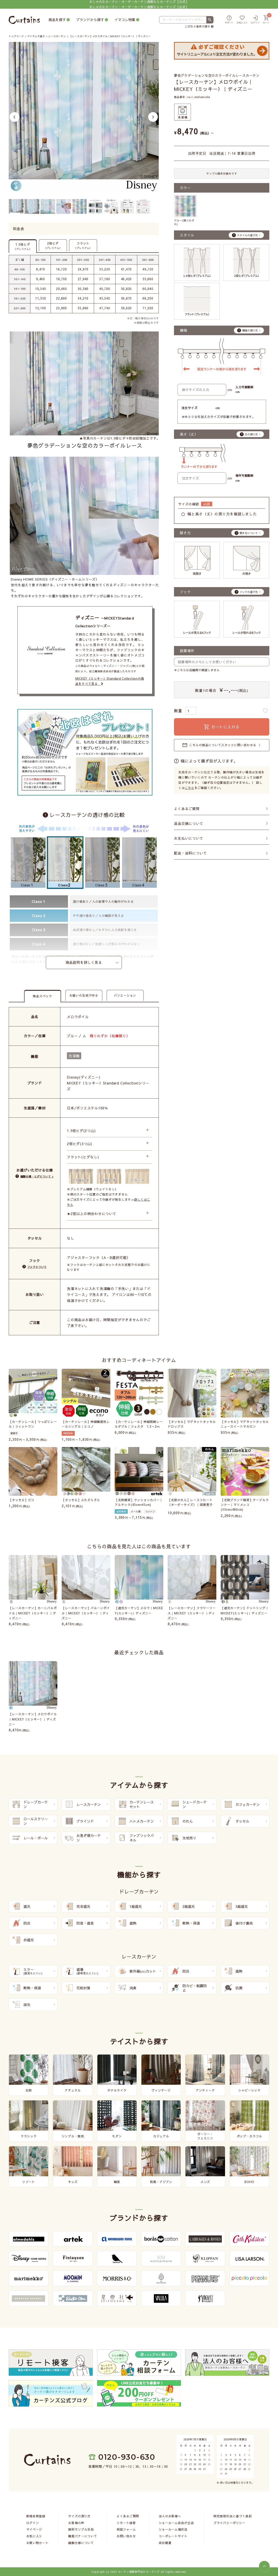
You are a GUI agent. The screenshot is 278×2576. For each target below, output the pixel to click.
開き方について (249, 533)
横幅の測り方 (250, 330)
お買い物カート (37, 2543)
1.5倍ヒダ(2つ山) (81, 1130)
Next (153, 117)
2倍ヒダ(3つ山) (79, 1143)
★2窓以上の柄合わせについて (91, 1213)
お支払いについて (188, 838)
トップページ (16, 36)
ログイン (32, 2523)
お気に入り (34, 2536)
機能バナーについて (82, 2536)
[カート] (266, 20)
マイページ (34, 2529)
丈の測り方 (251, 434)
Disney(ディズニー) (83, 1077)
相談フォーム (126, 2529)
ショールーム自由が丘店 (176, 2523)
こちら (189, 788)
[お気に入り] (242, 20)
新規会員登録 (35, 2516)
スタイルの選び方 (247, 235)
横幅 (183, 330)
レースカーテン (57, 36)
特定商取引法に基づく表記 (232, 2516)
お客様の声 (76, 2523)
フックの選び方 (249, 592)
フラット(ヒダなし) (83, 1156)
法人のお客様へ (170, 2516)
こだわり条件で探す (197, 26)
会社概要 (165, 2543)
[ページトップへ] (264, 2566)
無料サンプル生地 (81, 2529)
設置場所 (187, 650)
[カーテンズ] (24, 20)
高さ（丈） (189, 434)
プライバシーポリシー (229, 2523)
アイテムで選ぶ (36, 36)
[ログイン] (255, 20)
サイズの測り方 (79, 2516)
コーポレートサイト (173, 2536)
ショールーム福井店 (173, 2529)
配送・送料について (190, 853)
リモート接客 (126, 2523)
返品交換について (188, 823)
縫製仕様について (81, 2543)
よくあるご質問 (187, 808)
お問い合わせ (126, 2536)
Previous (14, 117)
